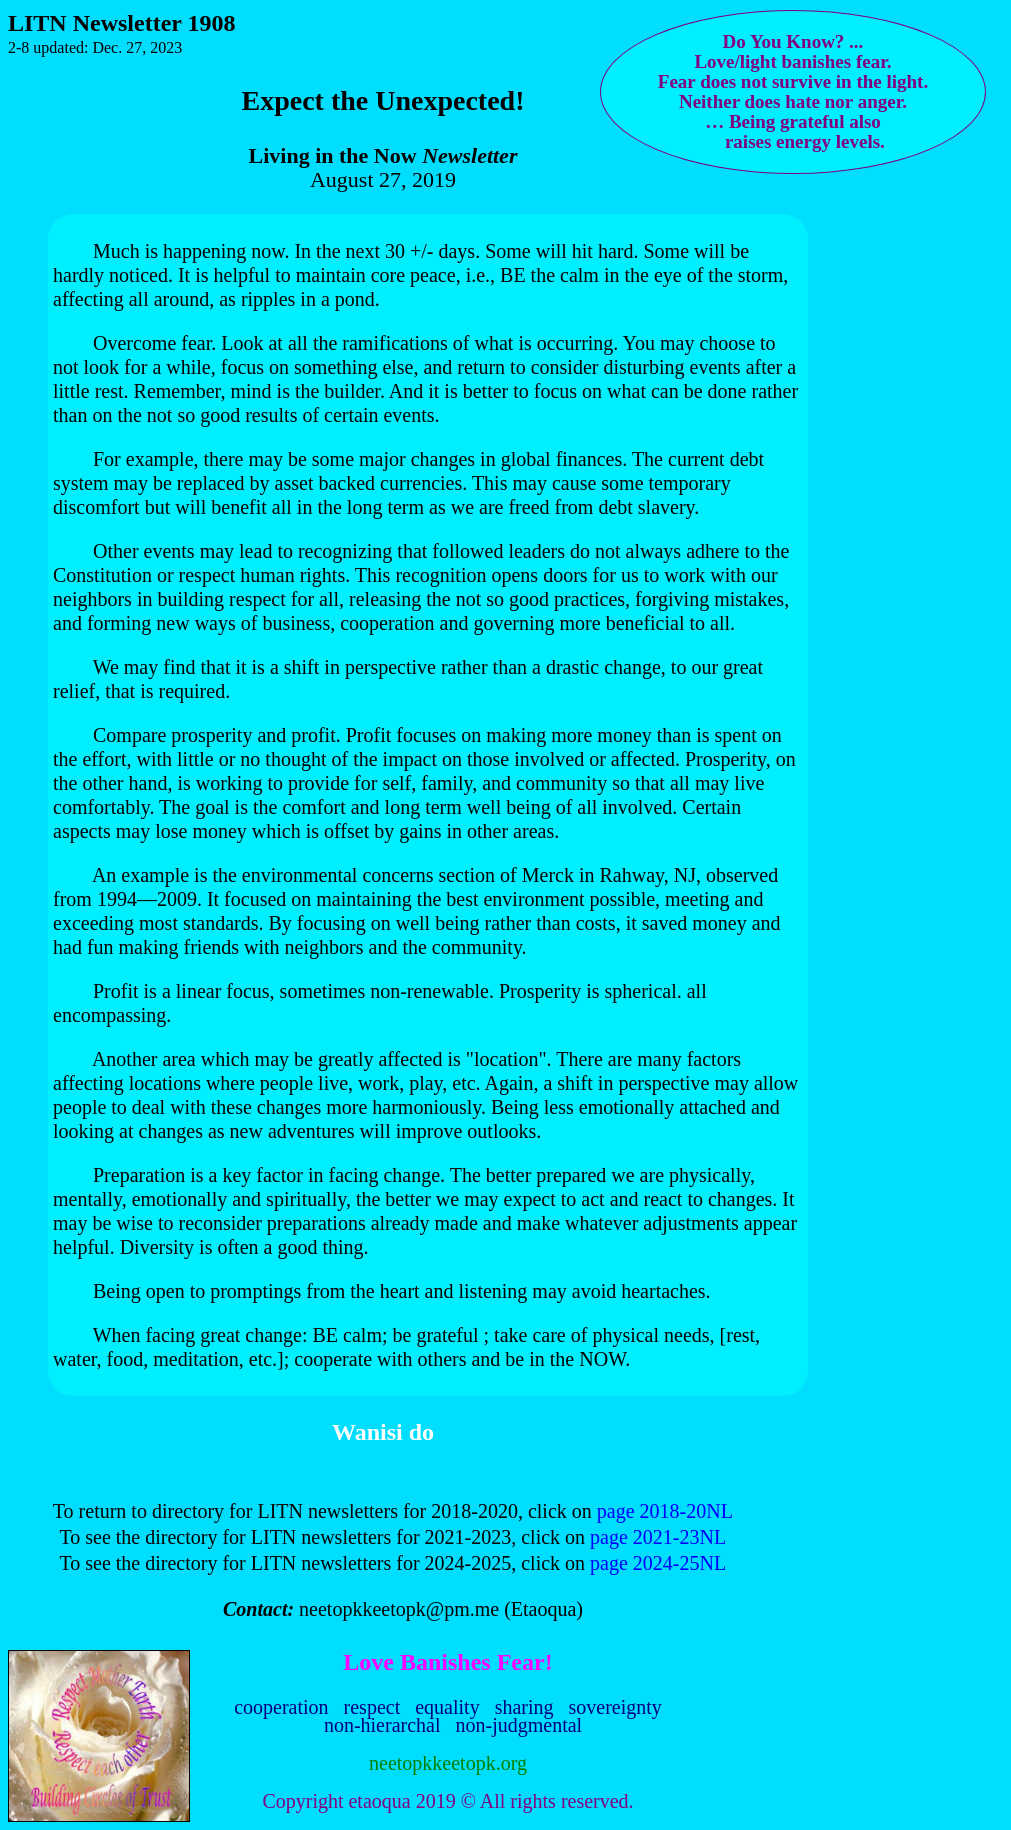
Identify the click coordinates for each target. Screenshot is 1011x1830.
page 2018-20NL (665, 1511)
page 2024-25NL (658, 1563)
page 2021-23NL (658, 1537)
